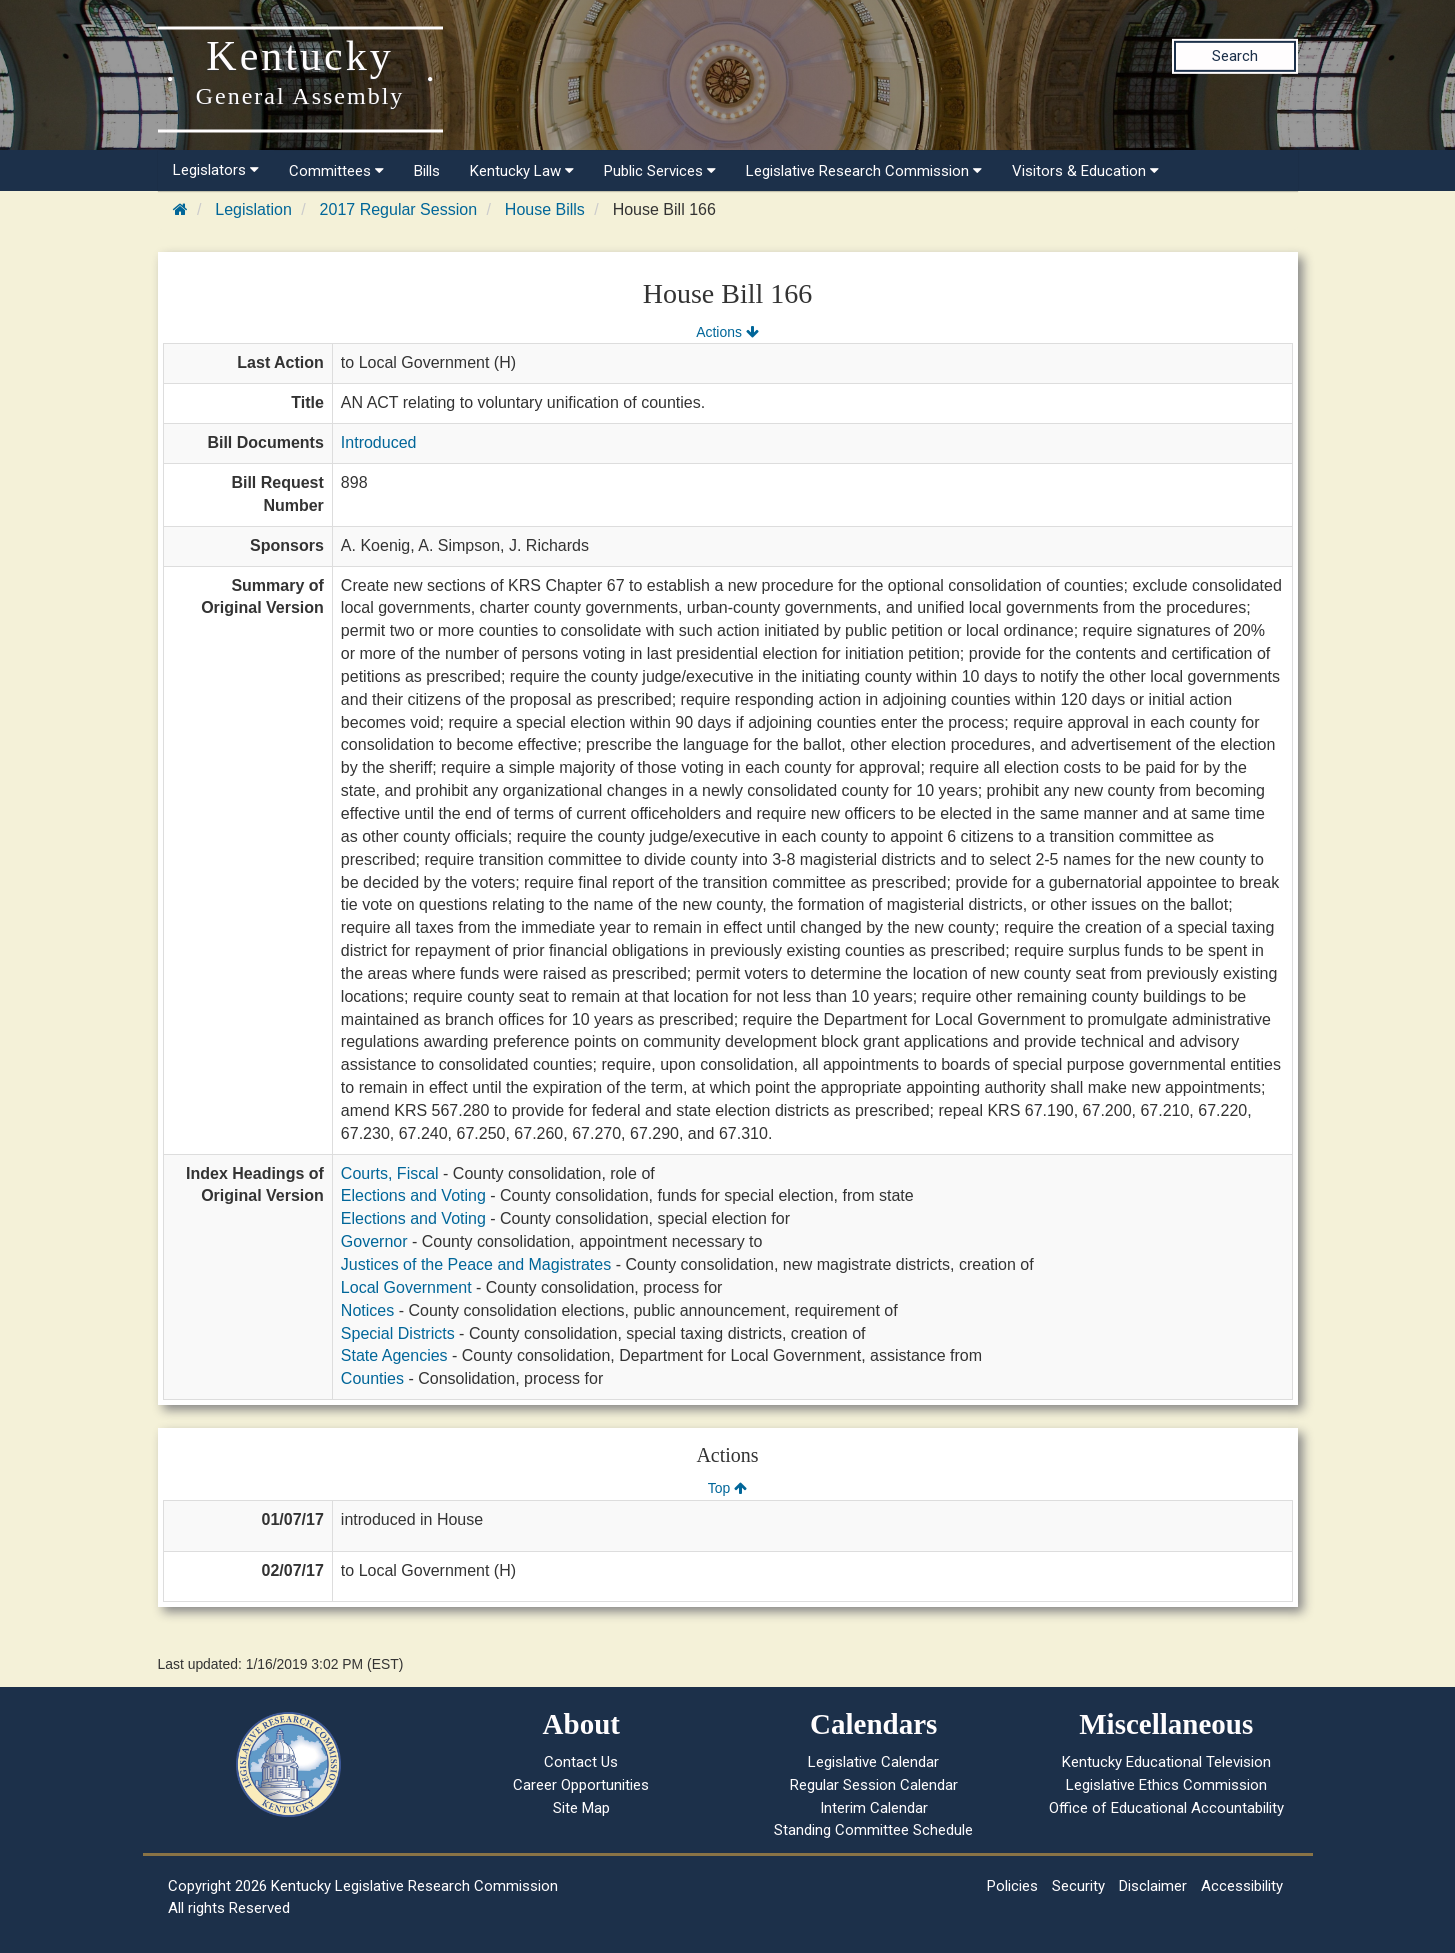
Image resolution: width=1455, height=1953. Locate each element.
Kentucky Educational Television (1166, 1762)
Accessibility (1242, 1886)
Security (1078, 1886)
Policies (1012, 1886)
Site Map (581, 1808)
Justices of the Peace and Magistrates (476, 1264)
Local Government (406, 1287)
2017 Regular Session (398, 209)
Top (727, 1488)
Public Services (660, 171)
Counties (372, 1378)
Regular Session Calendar (874, 1785)
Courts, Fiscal (390, 1173)
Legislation (253, 209)
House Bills (545, 209)
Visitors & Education (1085, 171)
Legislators (216, 170)
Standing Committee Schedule (873, 1830)
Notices (367, 1310)
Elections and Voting (413, 1195)
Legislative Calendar (873, 1762)
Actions (727, 332)
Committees (336, 171)
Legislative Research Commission (864, 171)
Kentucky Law (522, 171)
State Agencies (394, 1355)
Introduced (379, 442)
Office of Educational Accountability (1166, 1808)
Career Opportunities (581, 1785)
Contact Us (581, 1762)
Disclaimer (1153, 1886)
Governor (374, 1241)
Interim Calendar (874, 1808)
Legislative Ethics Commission (1166, 1785)
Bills (427, 171)
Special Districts (398, 1333)
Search (1235, 56)
